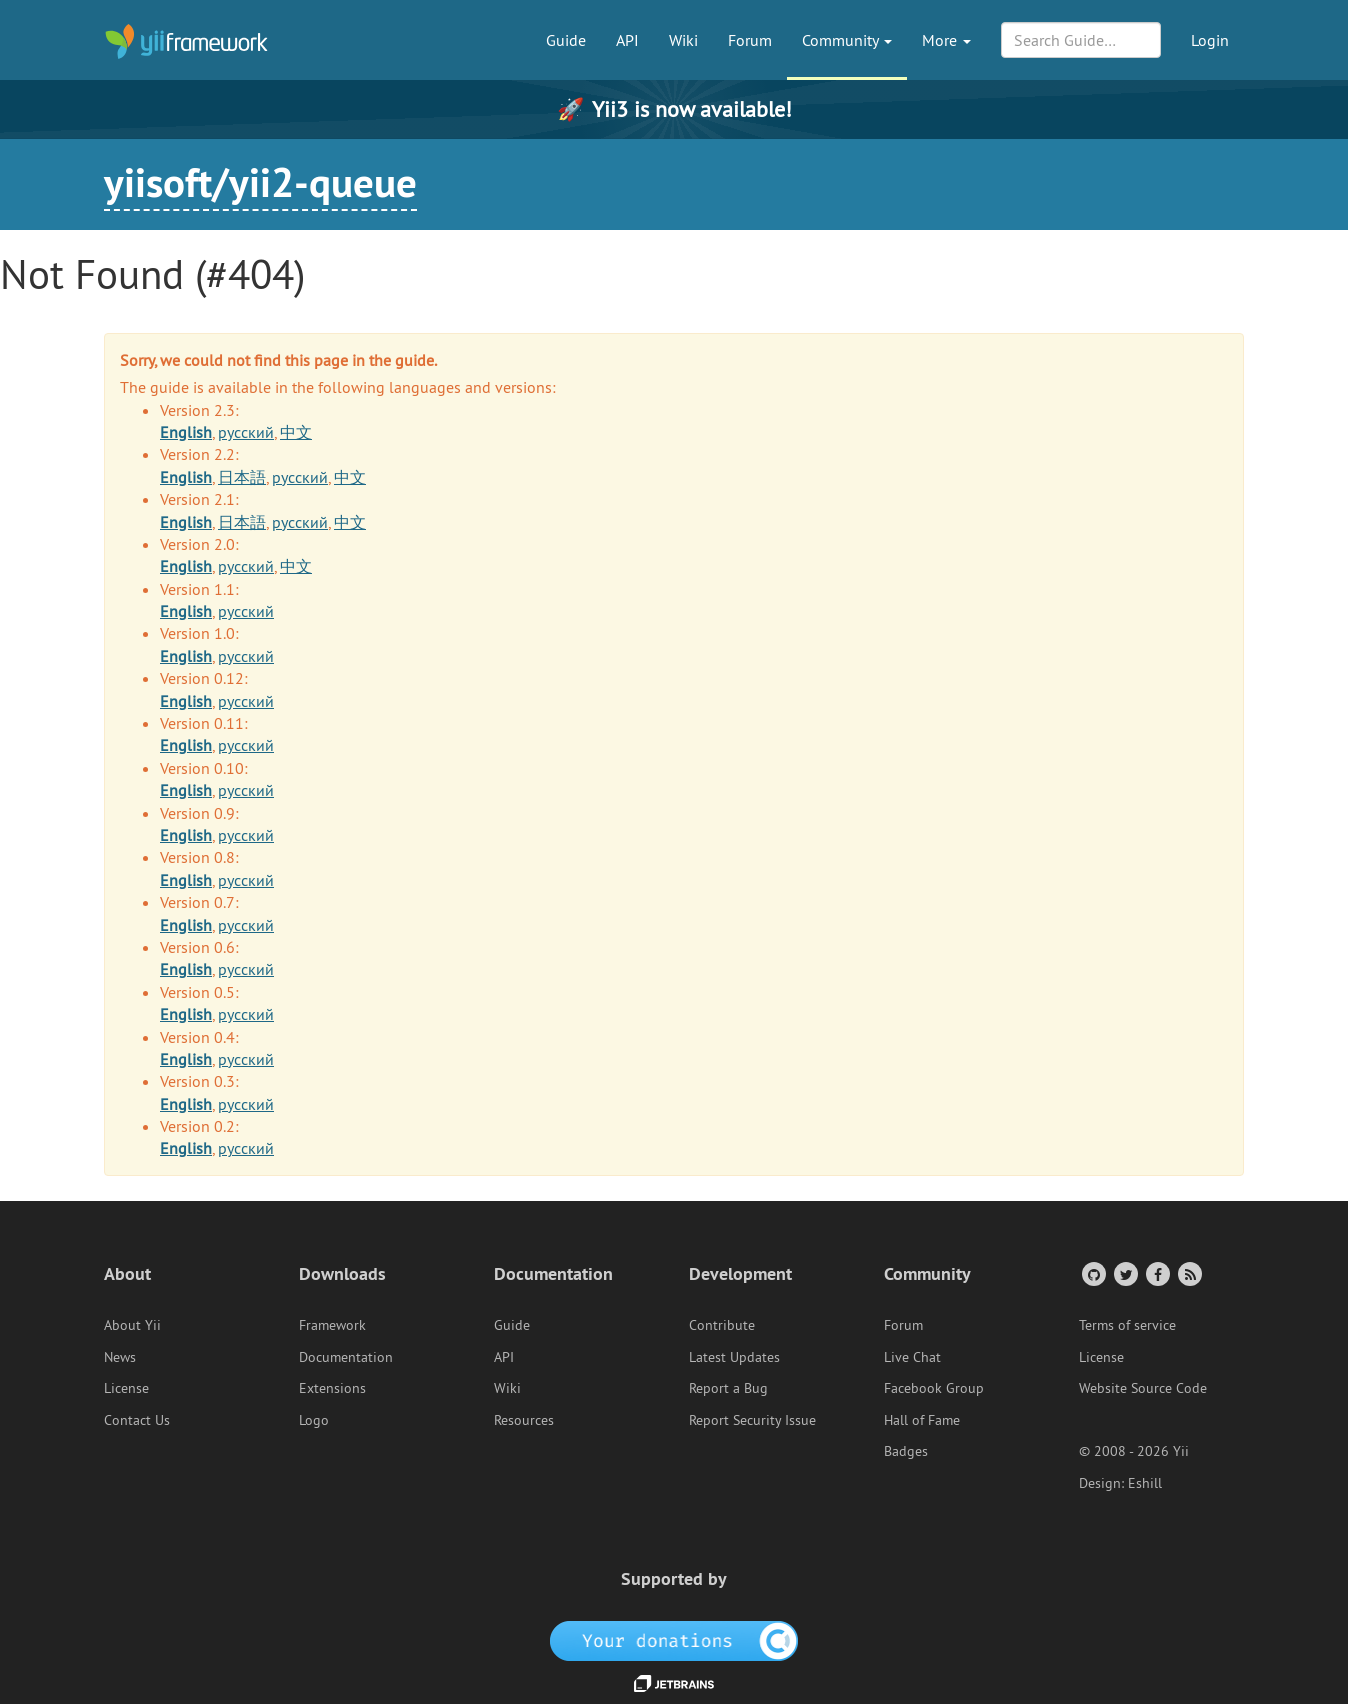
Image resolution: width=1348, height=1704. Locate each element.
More (946, 40)
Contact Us (137, 1420)
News (120, 1357)
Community (847, 40)
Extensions (332, 1388)
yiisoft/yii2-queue (260, 182)
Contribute (722, 1325)
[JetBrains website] (674, 1682)
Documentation (346, 1357)
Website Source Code (1143, 1388)
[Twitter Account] (1124, 1273)
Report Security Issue (752, 1420)
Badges (906, 1451)
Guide (566, 40)
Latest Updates (734, 1357)
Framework (332, 1325)
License (126, 1388)
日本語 (242, 477)
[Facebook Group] (1156, 1273)
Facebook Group (934, 1388)
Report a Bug (728, 1388)
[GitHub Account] (1092, 1273)
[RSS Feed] (1188, 1273)
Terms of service (1127, 1325)
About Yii (132, 1325)
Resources (524, 1420)
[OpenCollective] (674, 1639)
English (186, 432)
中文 (296, 432)
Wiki (683, 40)
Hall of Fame (922, 1420)
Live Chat (912, 1357)
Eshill (1145, 1483)
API (627, 40)
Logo (314, 1420)
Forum (750, 40)
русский (246, 432)
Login (1210, 40)
